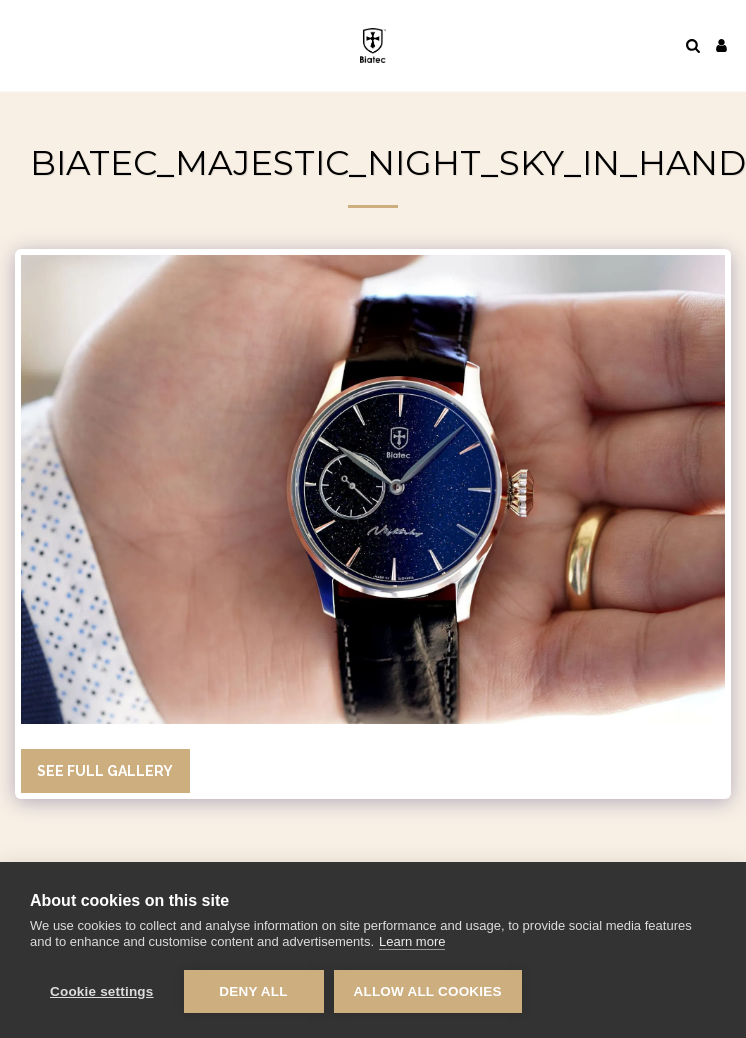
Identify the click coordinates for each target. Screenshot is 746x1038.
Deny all (253, 991)
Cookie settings (102, 991)
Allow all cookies (428, 991)
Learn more (412, 941)
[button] (22, 45)
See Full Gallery (105, 771)
